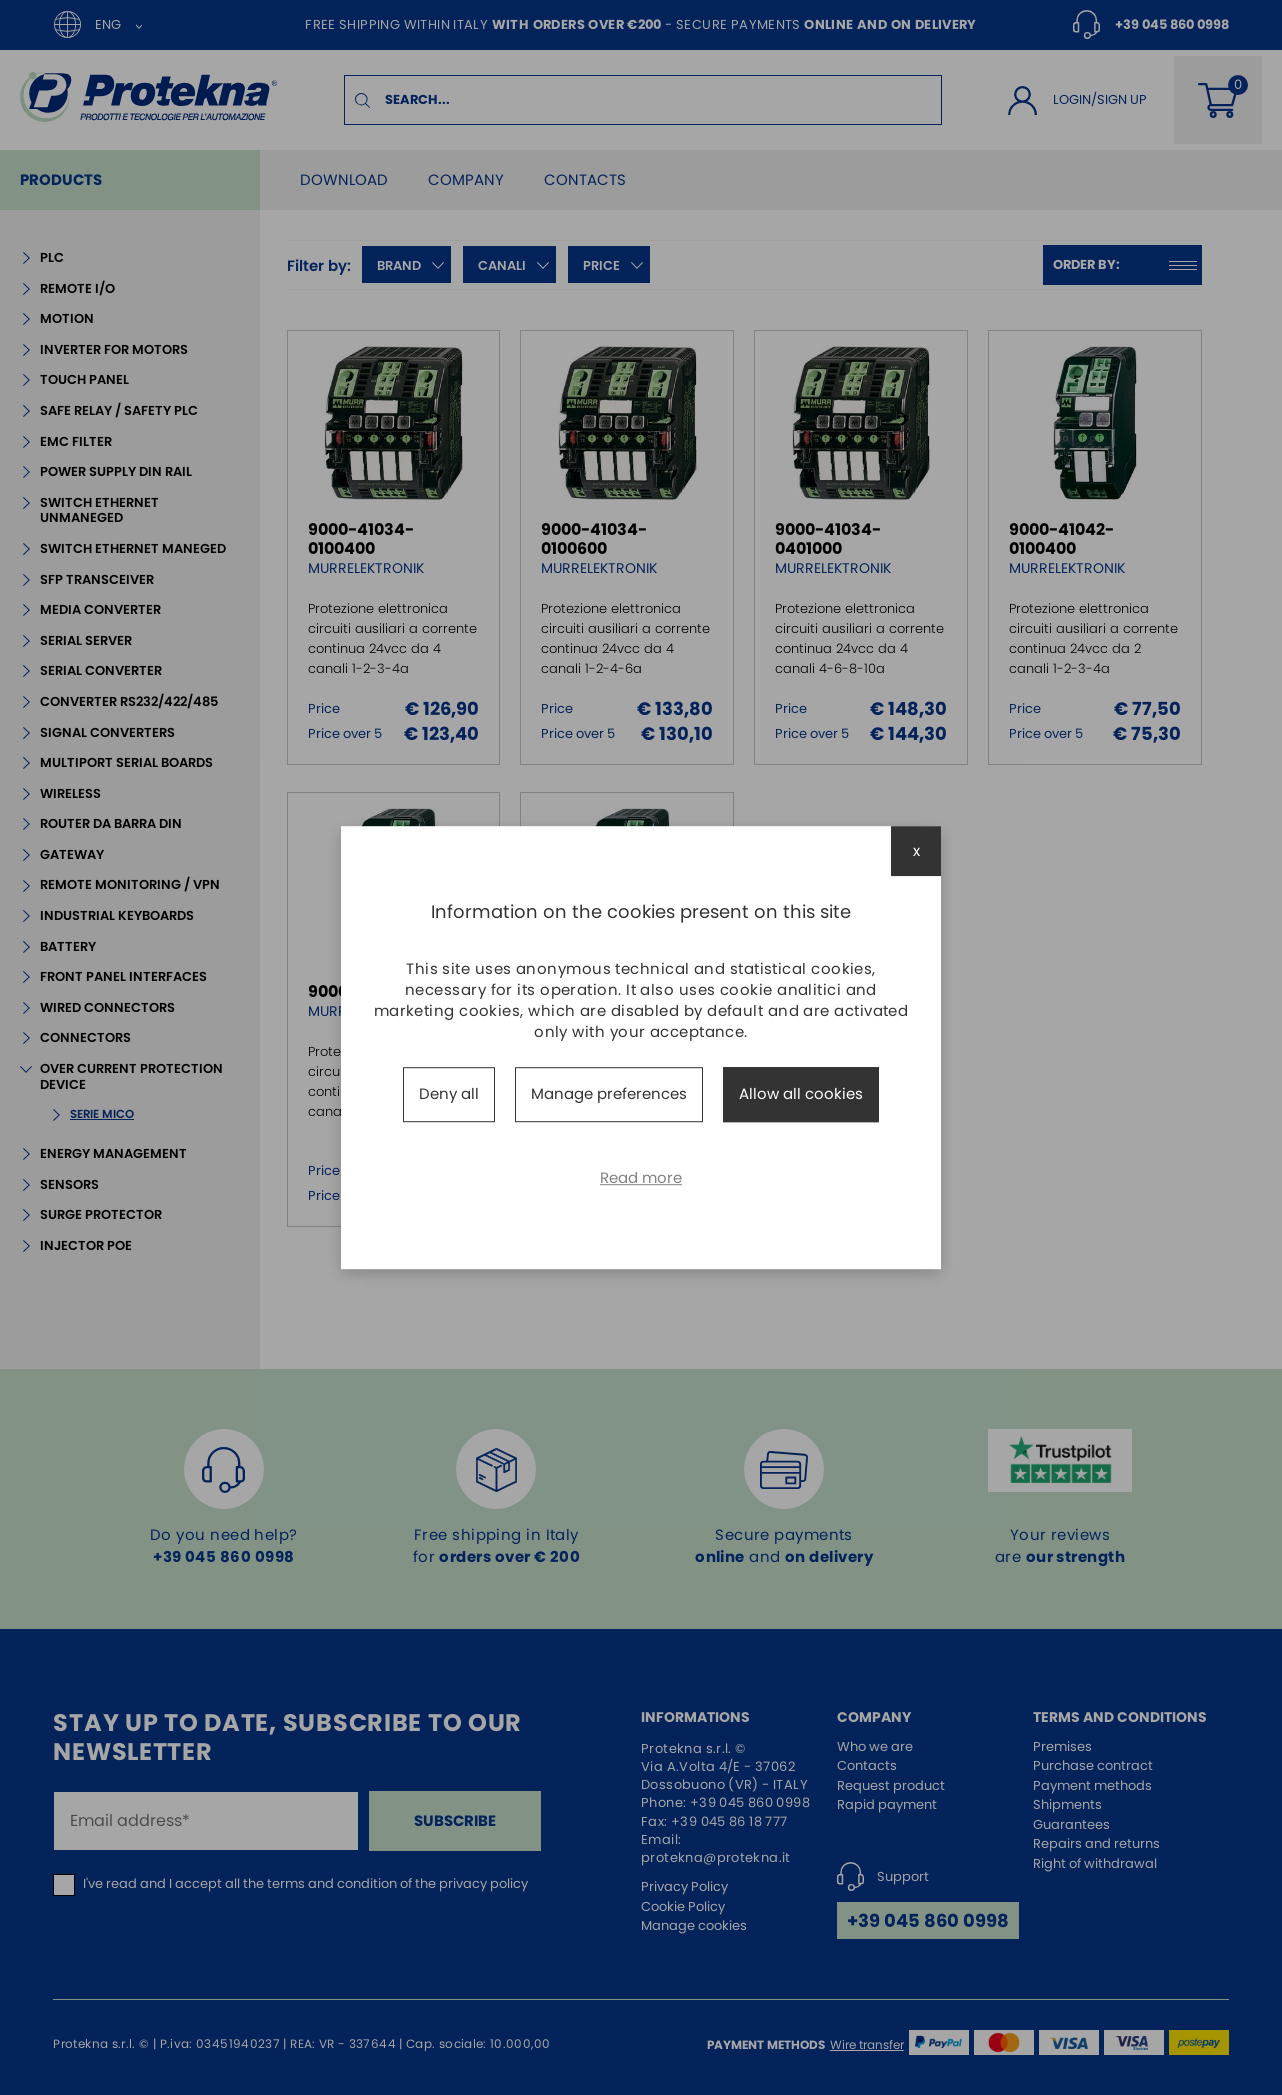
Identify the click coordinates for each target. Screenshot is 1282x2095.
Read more (641, 1177)
